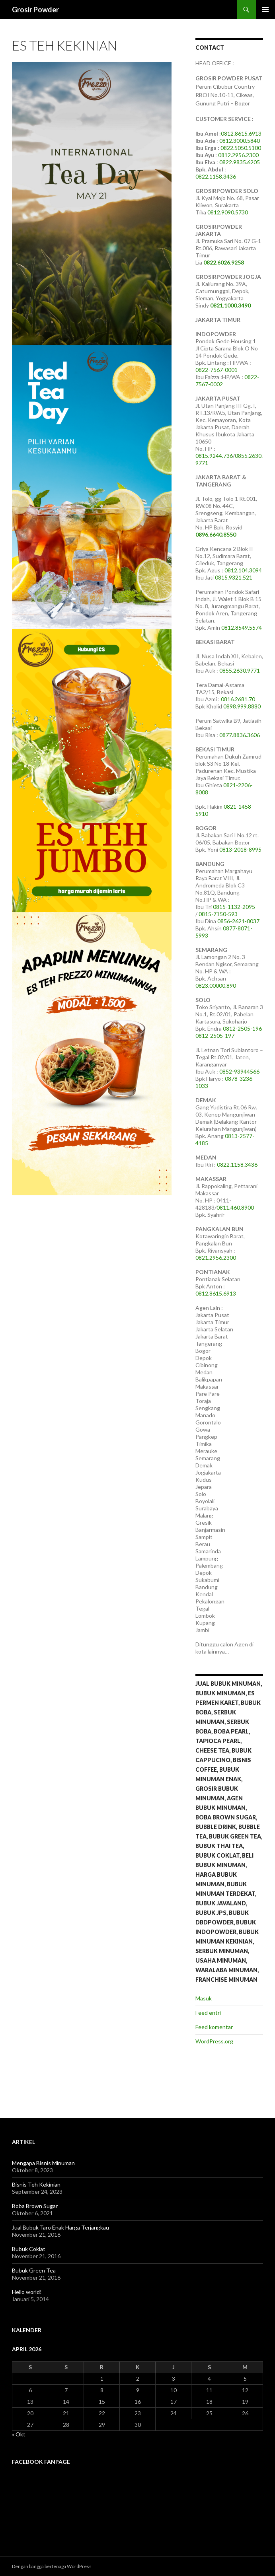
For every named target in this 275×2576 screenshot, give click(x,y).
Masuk (203, 1998)
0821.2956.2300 (215, 1257)
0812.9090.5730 (227, 212)
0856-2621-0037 (238, 921)
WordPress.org (214, 2041)
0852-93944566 (239, 1071)
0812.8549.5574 (241, 627)
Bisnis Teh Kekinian (36, 2184)
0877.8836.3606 (239, 735)
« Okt (18, 2434)
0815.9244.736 (214, 455)
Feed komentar (214, 2026)
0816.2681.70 (238, 699)
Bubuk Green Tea (34, 2270)
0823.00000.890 (215, 985)
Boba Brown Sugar (35, 2205)
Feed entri (208, 2012)
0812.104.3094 (243, 570)
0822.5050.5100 (240, 147)
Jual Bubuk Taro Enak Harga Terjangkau (60, 2227)
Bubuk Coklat (28, 2248)
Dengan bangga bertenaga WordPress (52, 2566)
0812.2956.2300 (238, 155)
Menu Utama (265, 9)
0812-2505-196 (242, 1028)
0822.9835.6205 (239, 162)
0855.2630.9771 (239, 670)
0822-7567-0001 (216, 369)
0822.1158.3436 (215, 176)
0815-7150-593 (218, 914)
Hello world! (27, 2291)
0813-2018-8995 (240, 849)
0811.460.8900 (235, 1207)
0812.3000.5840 (239, 140)
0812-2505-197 (214, 1035)
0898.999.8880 (242, 706)
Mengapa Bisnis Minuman (43, 2163)
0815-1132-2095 (234, 906)
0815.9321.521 (233, 577)
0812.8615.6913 (241, 133)
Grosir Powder (35, 9)
